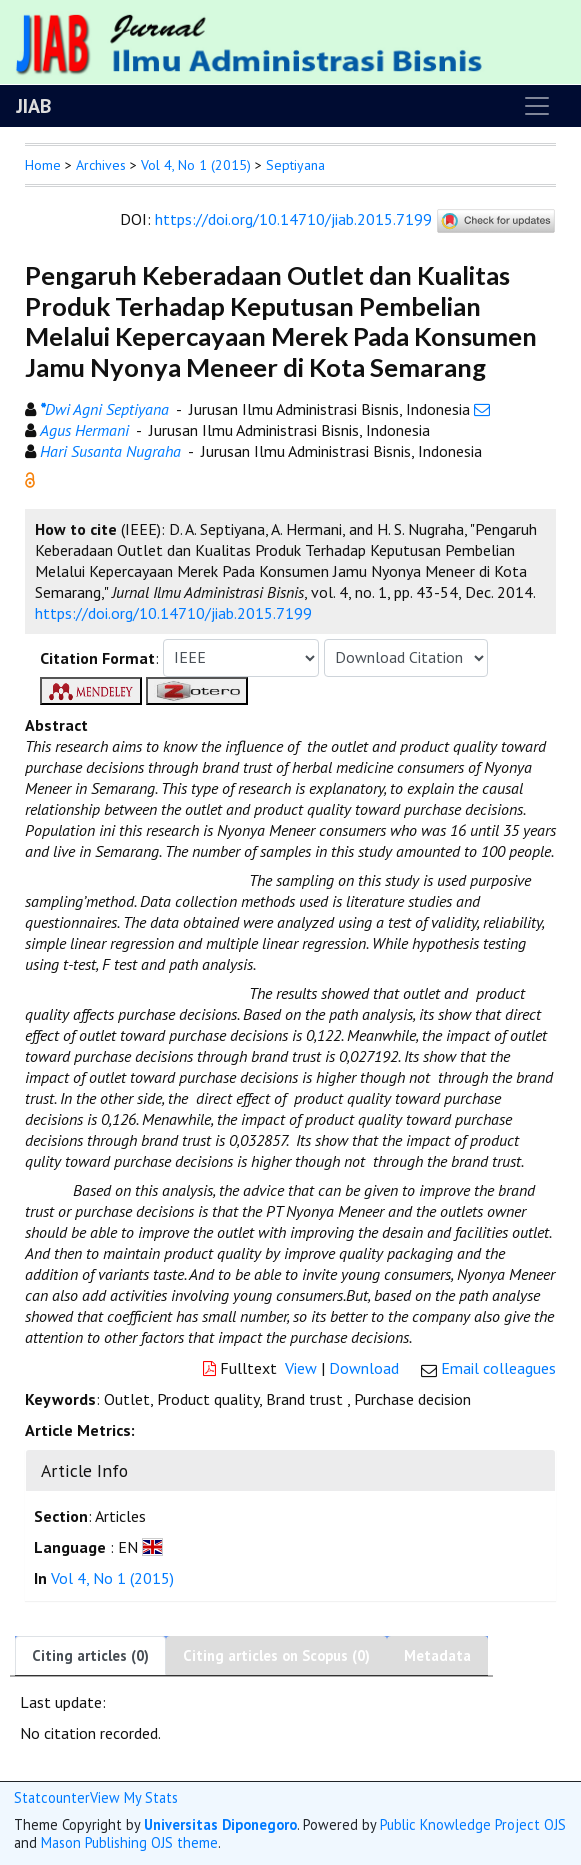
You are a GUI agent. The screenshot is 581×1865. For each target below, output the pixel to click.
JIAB (33, 106)
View (301, 1368)
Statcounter (52, 1797)
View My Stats (134, 1797)
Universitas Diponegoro (220, 1824)
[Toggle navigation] (537, 106)
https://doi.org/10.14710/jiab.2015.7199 (293, 219)
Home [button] (43, 165)
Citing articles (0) (90, 1655)
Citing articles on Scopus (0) (276, 1655)
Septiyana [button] (295, 165)
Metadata (437, 1655)
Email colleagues (498, 1368)
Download (364, 1368)
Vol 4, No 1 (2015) (196, 165)
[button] (30, 478)
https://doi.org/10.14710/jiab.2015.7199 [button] (173, 613)
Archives (101, 165)
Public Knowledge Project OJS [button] (473, 1824)
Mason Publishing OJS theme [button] (129, 1842)
